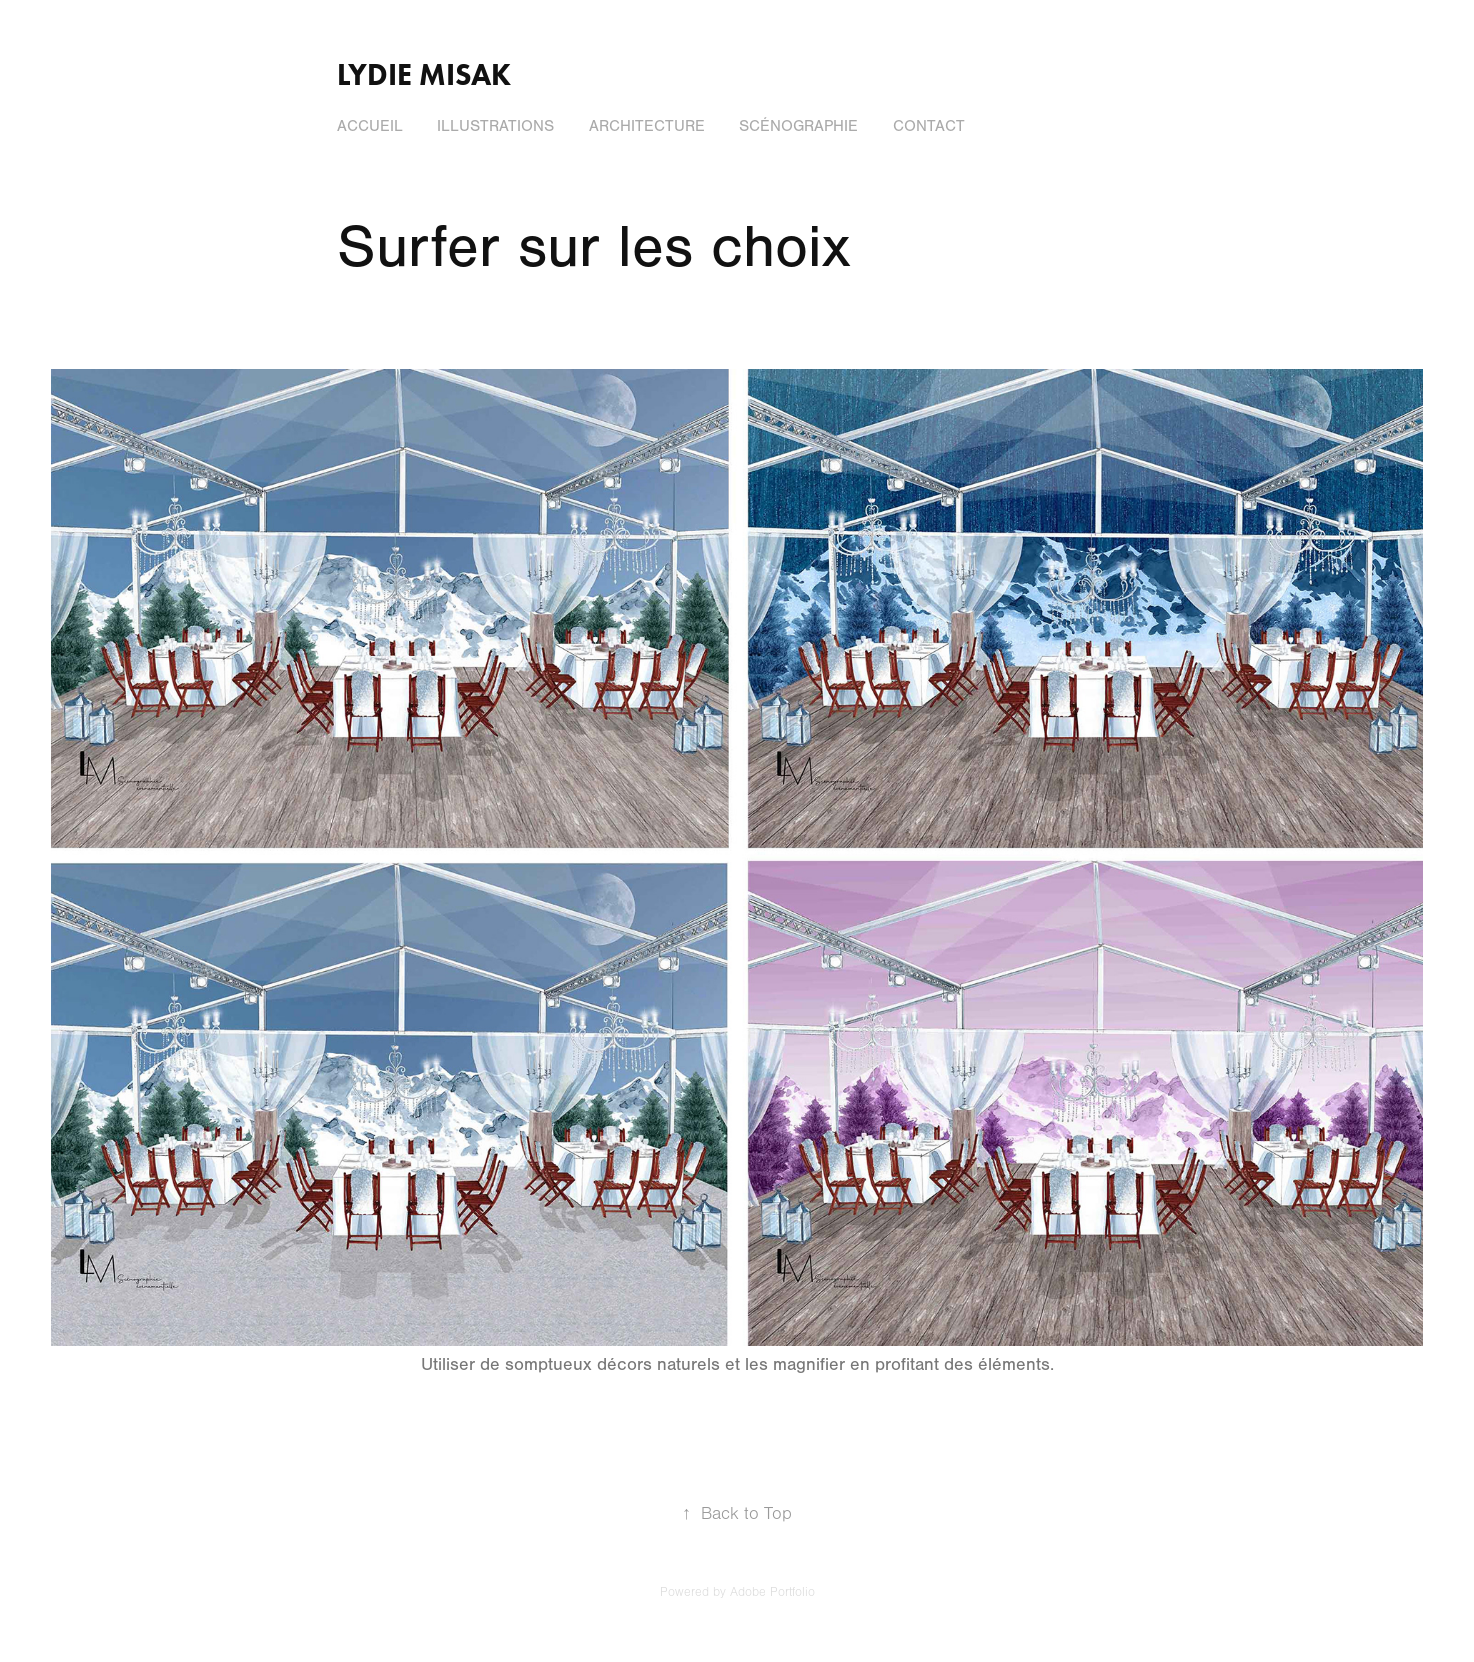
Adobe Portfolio (772, 1592)
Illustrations (495, 126)
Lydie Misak (424, 74)
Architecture (647, 126)
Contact (929, 126)
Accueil (370, 126)
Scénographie (798, 126)
